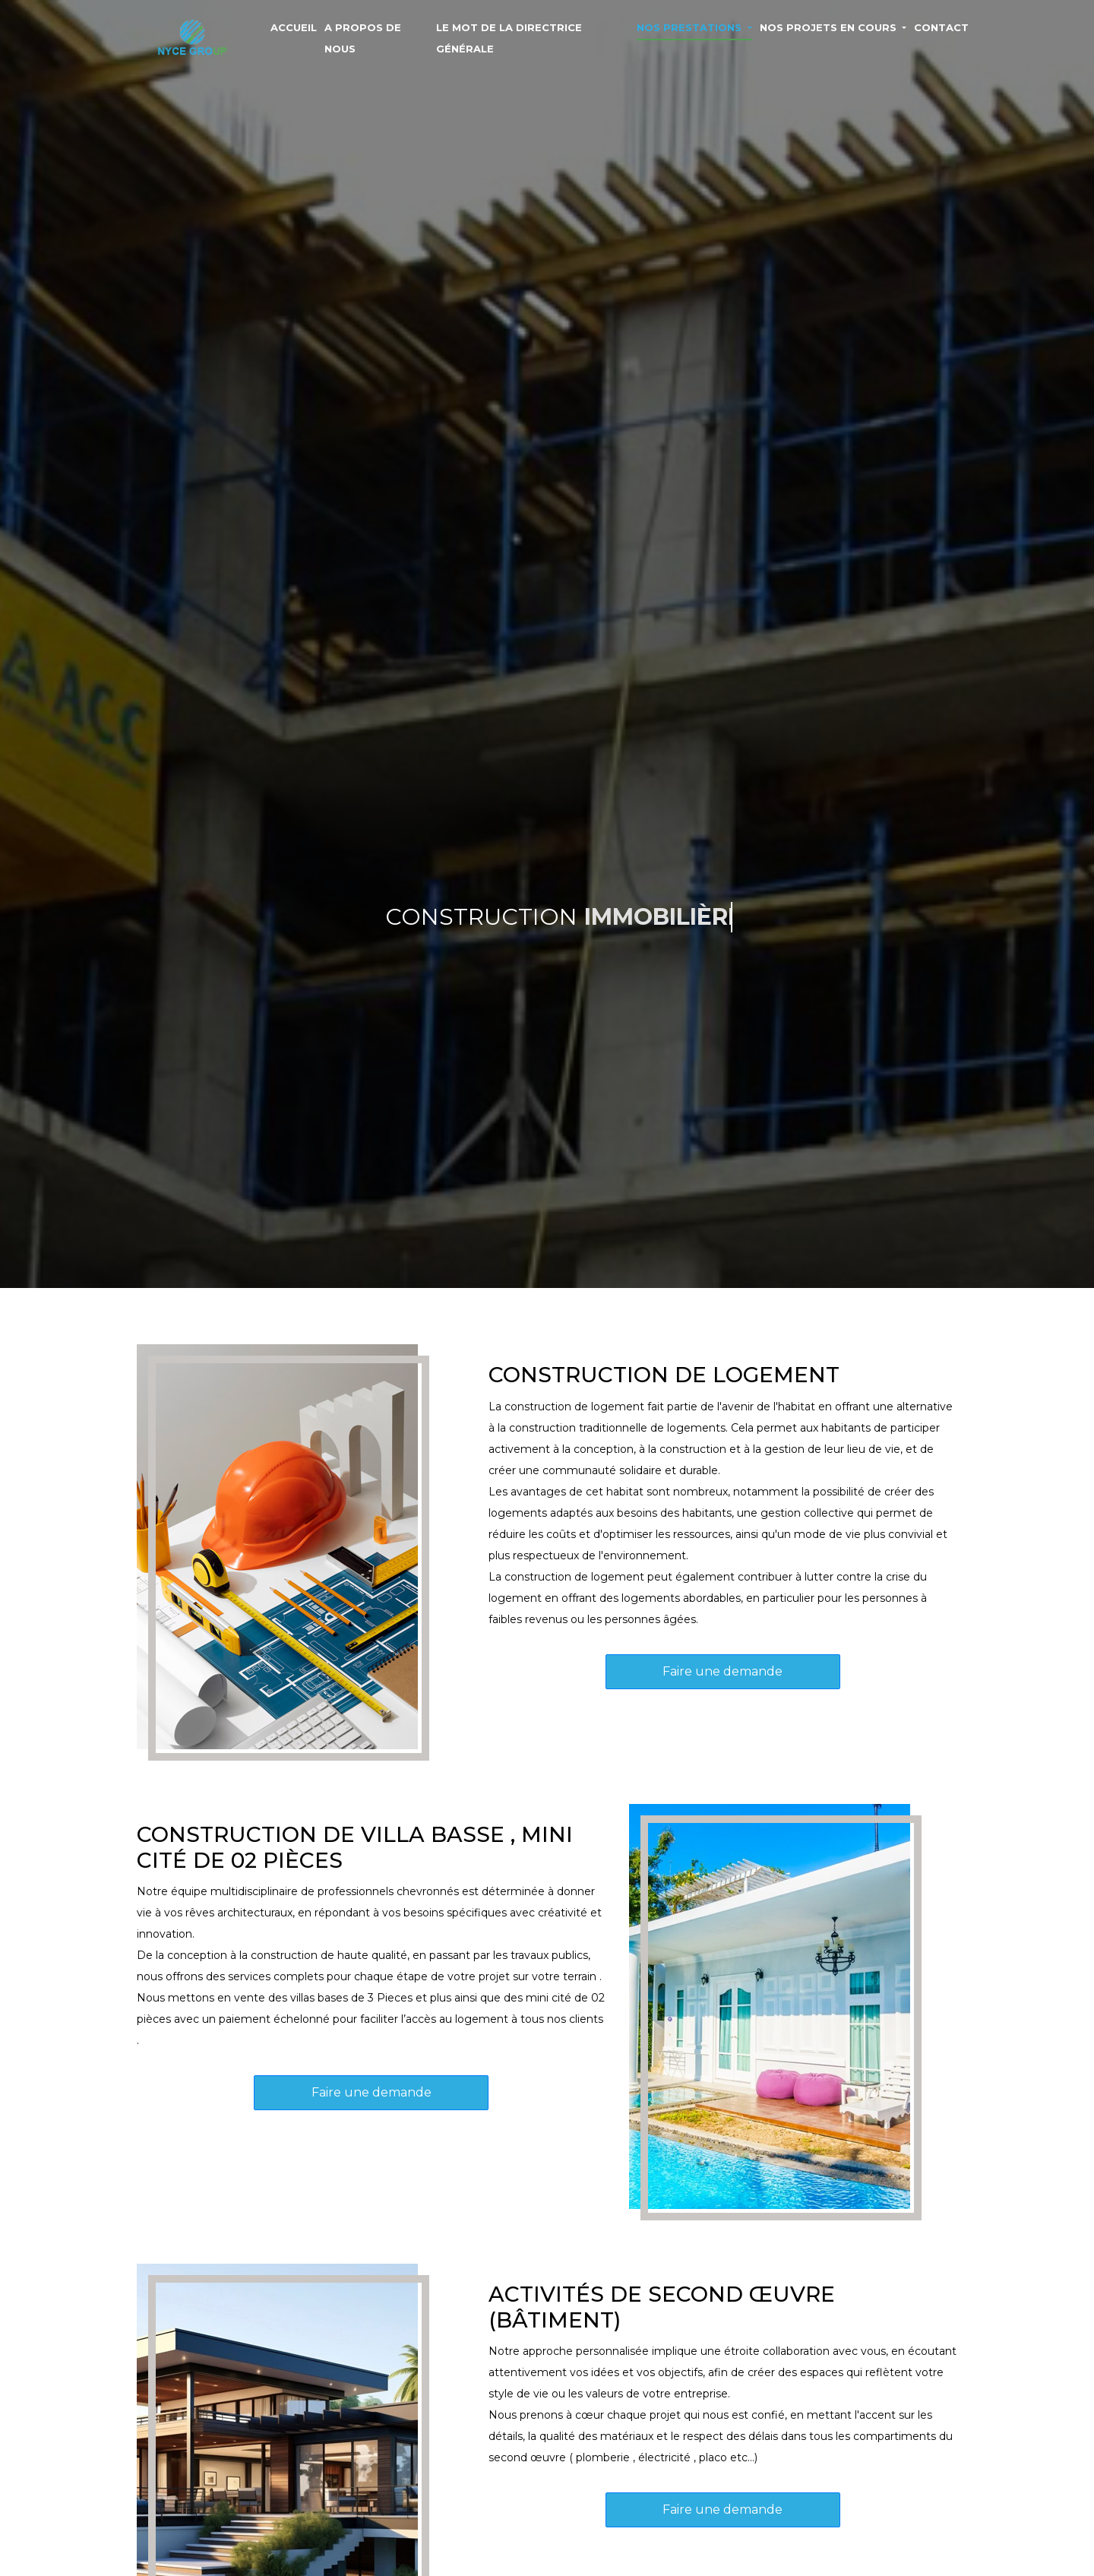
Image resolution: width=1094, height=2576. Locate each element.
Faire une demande (722, 1671)
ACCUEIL (293, 27)
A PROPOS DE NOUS (362, 38)
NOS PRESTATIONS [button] (691, 27)
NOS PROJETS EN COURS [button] (830, 27)
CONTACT (941, 27)
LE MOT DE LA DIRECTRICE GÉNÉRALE (509, 38)
